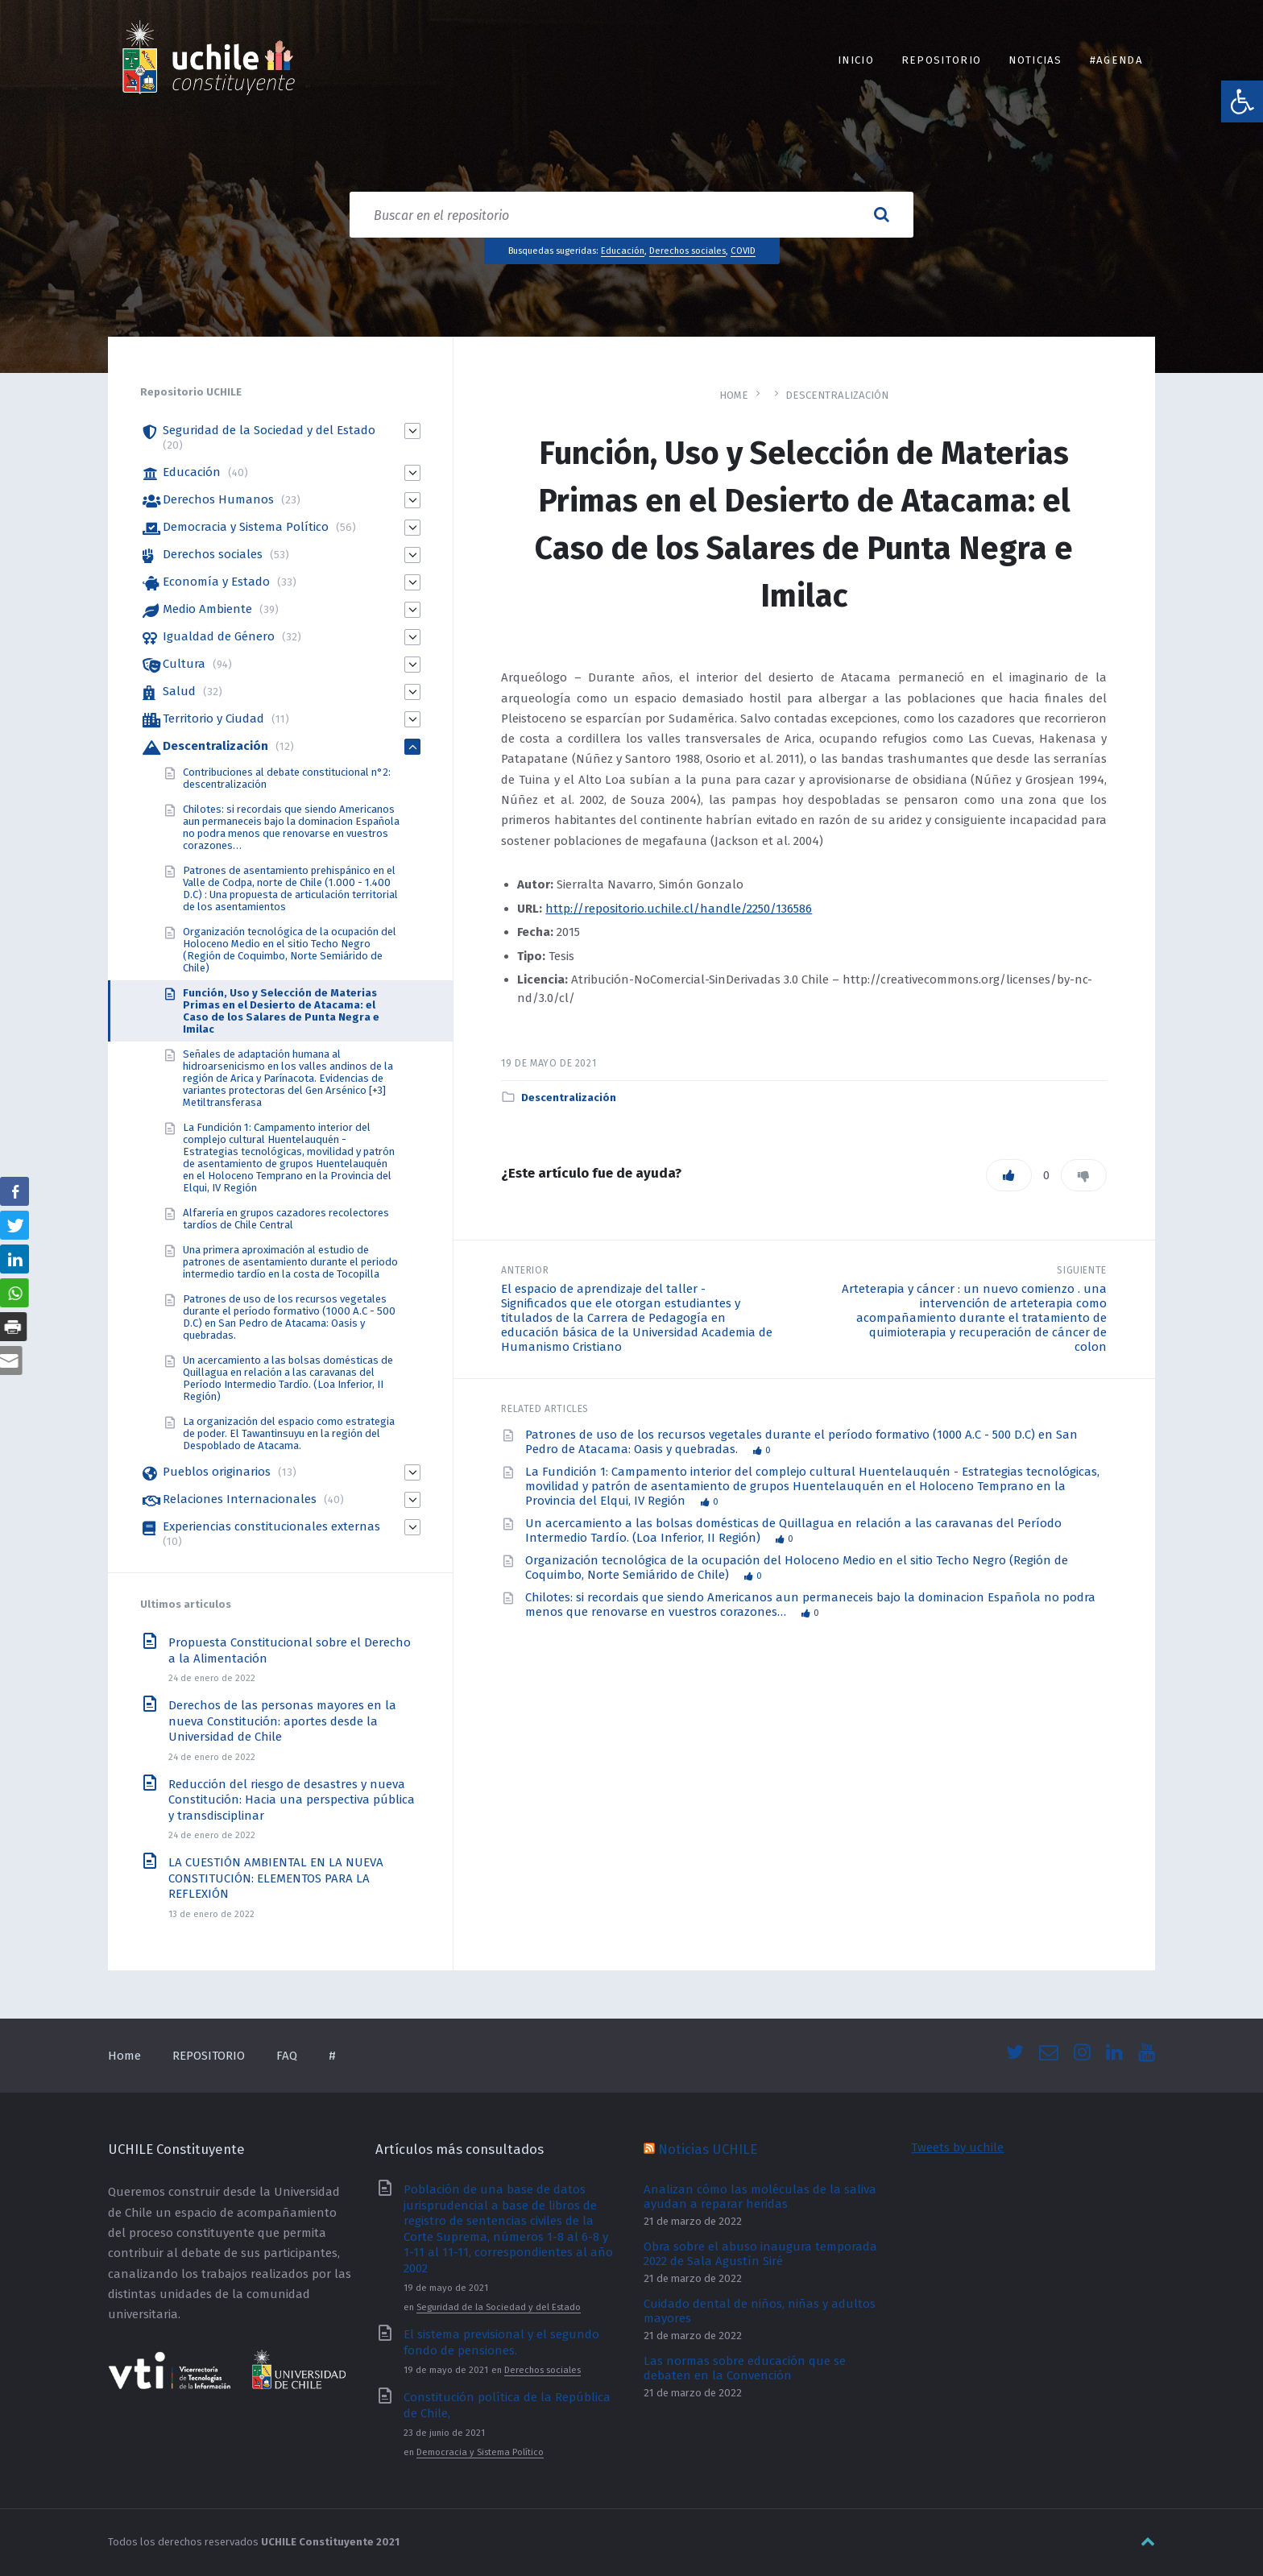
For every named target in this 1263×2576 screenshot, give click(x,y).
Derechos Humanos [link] (218, 499)
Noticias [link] (1035, 60)
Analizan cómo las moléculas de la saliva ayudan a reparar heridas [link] (760, 2196)
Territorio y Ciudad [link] (213, 718)
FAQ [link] (286, 2055)
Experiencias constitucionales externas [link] (271, 1526)
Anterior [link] (525, 1270)
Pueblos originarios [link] (217, 1471)
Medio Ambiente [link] (207, 609)
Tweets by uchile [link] (957, 2147)
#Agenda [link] (1116, 60)
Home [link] (733, 395)
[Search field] (631, 215)
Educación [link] (622, 250)
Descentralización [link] (836, 395)
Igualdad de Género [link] (219, 636)
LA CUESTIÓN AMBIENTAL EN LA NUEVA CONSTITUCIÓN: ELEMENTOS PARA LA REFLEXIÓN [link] (275, 1878)
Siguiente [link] (1082, 1270)
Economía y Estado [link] (216, 581)
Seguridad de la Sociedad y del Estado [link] (269, 430)
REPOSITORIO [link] (941, 60)
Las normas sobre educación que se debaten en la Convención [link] (745, 2368)
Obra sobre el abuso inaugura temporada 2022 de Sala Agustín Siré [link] (760, 2253)
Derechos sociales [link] (687, 250)
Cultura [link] (184, 663)
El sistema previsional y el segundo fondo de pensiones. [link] (501, 2342)
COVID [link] (743, 250)
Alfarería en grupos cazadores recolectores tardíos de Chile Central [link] (286, 1219)
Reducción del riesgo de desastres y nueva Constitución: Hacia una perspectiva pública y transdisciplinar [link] (291, 1800)
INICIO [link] (856, 60)
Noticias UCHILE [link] (707, 2149)
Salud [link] (179, 691)
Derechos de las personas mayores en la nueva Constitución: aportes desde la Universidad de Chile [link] (282, 1721)
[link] (1242, 101)
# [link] (332, 2055)
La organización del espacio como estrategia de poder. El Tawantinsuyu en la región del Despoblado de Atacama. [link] (289, 1433)
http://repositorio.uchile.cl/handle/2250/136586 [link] (678, 908)
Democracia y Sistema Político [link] (246, 527)
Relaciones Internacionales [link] (240, 1499)
